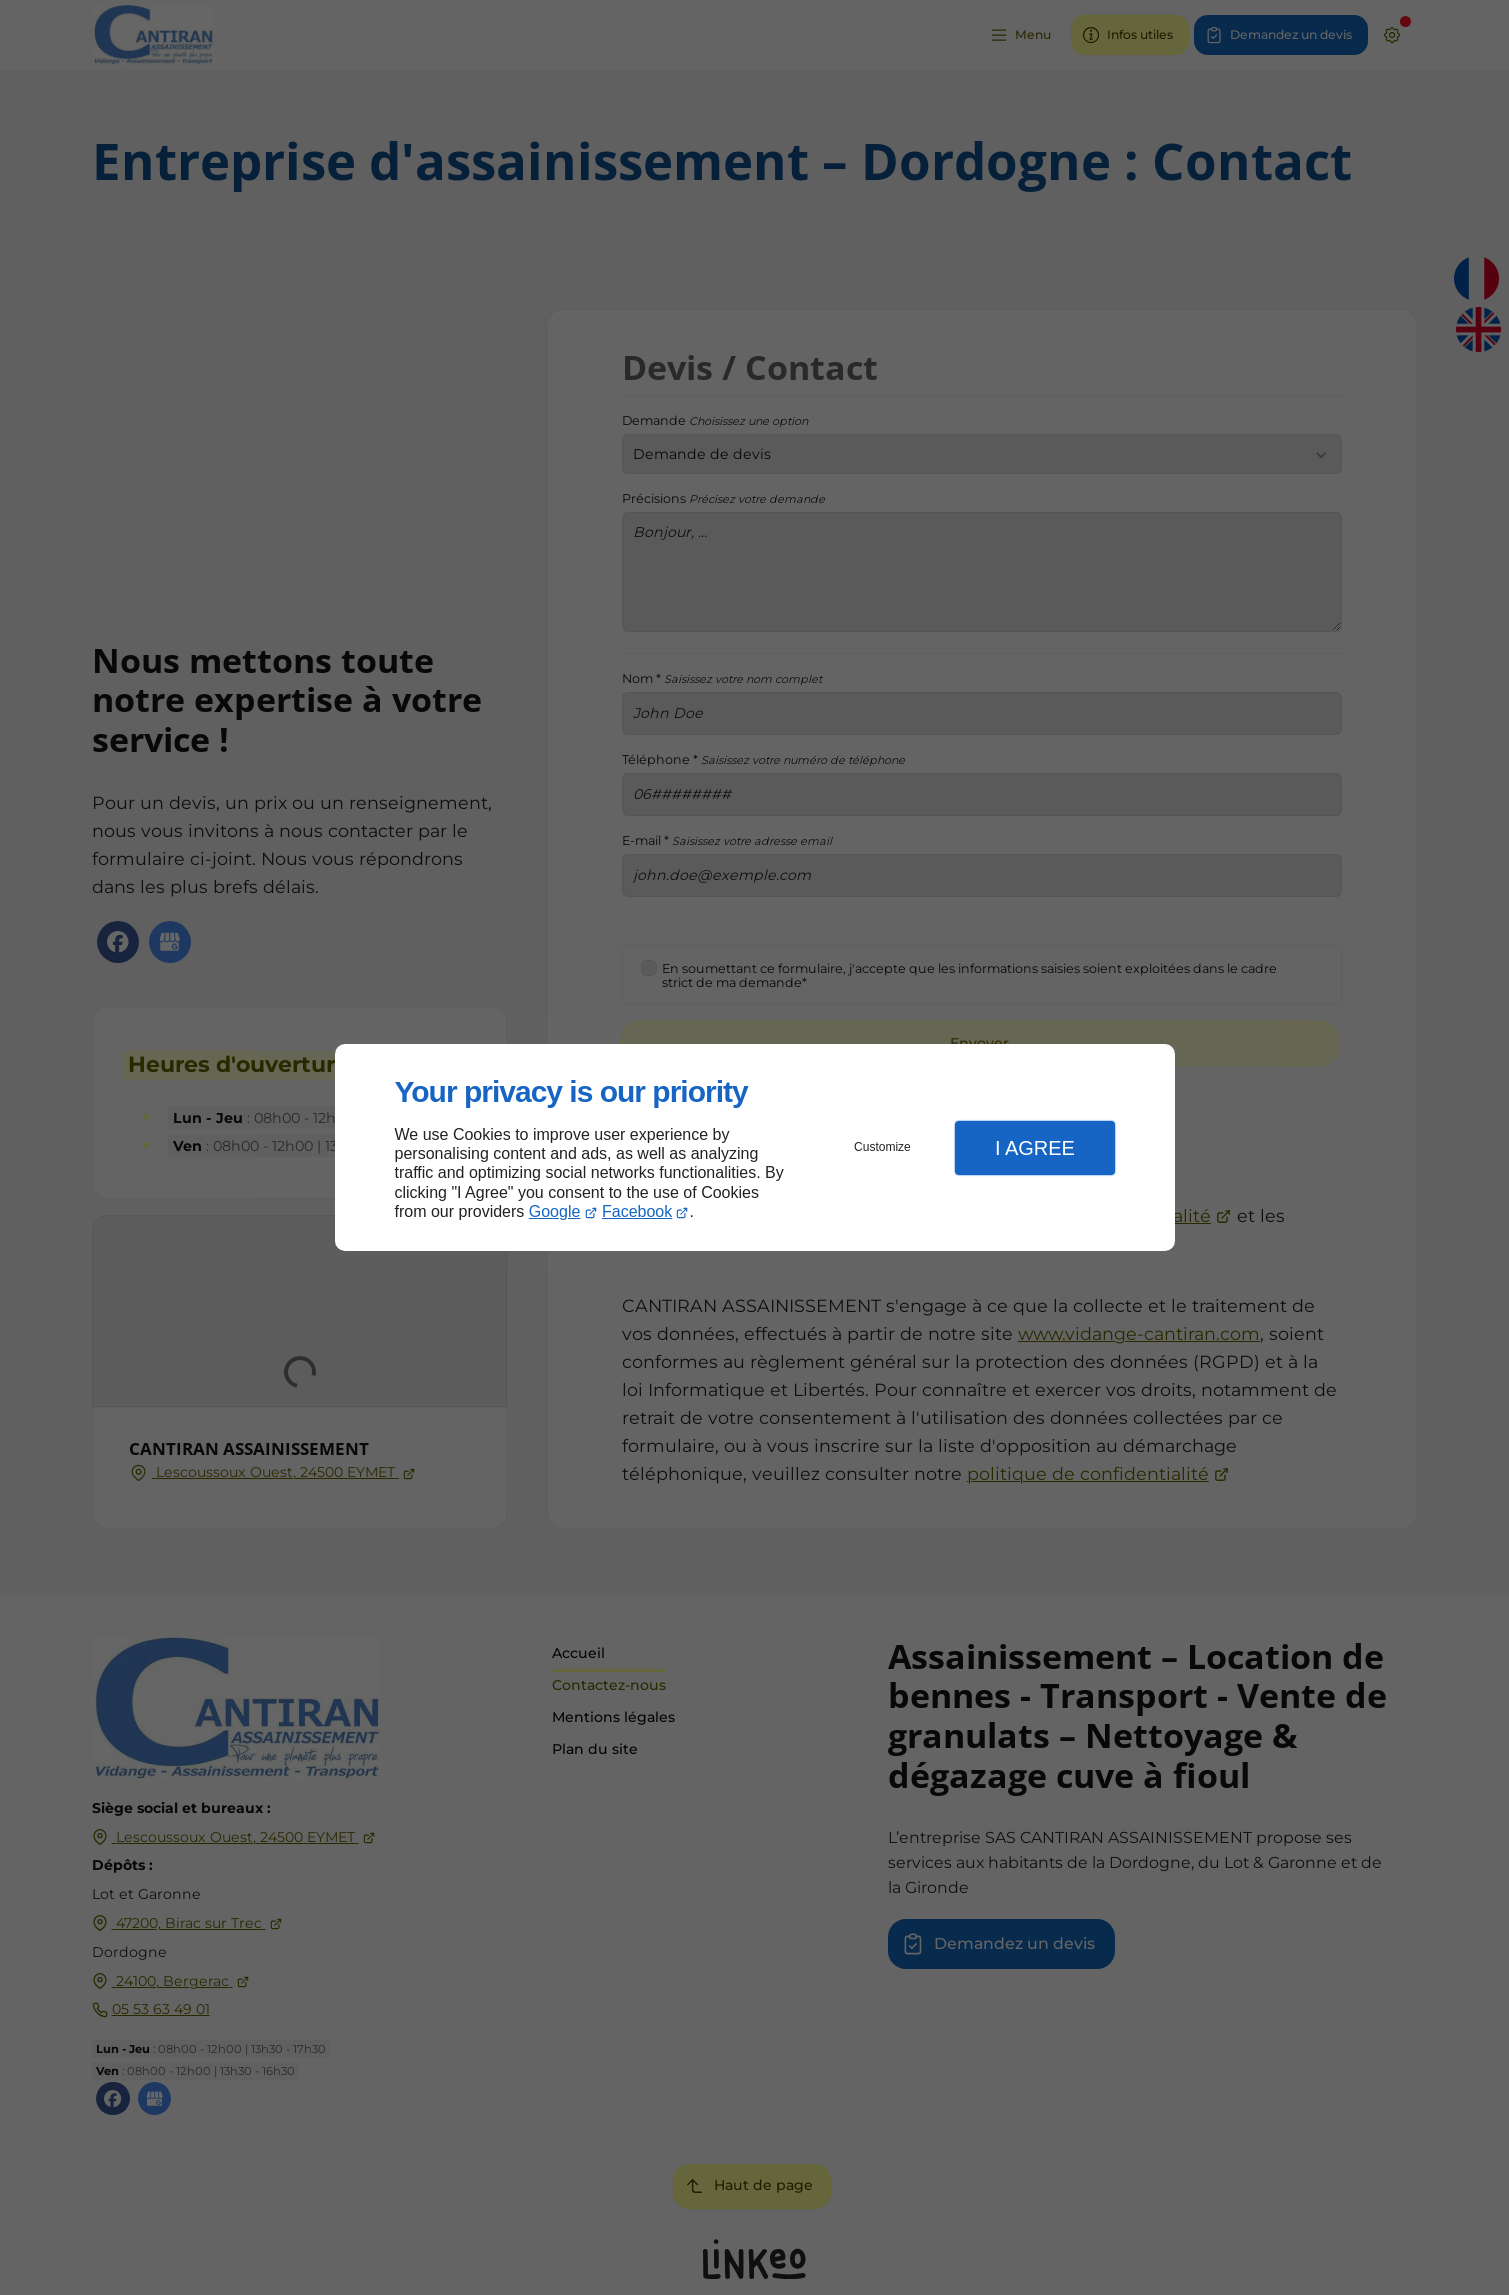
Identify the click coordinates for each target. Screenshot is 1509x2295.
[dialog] (755, 1147)
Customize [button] (882, 1147)
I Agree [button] (1035, 1148)
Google (555, 1211)
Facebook (637, 1211)
